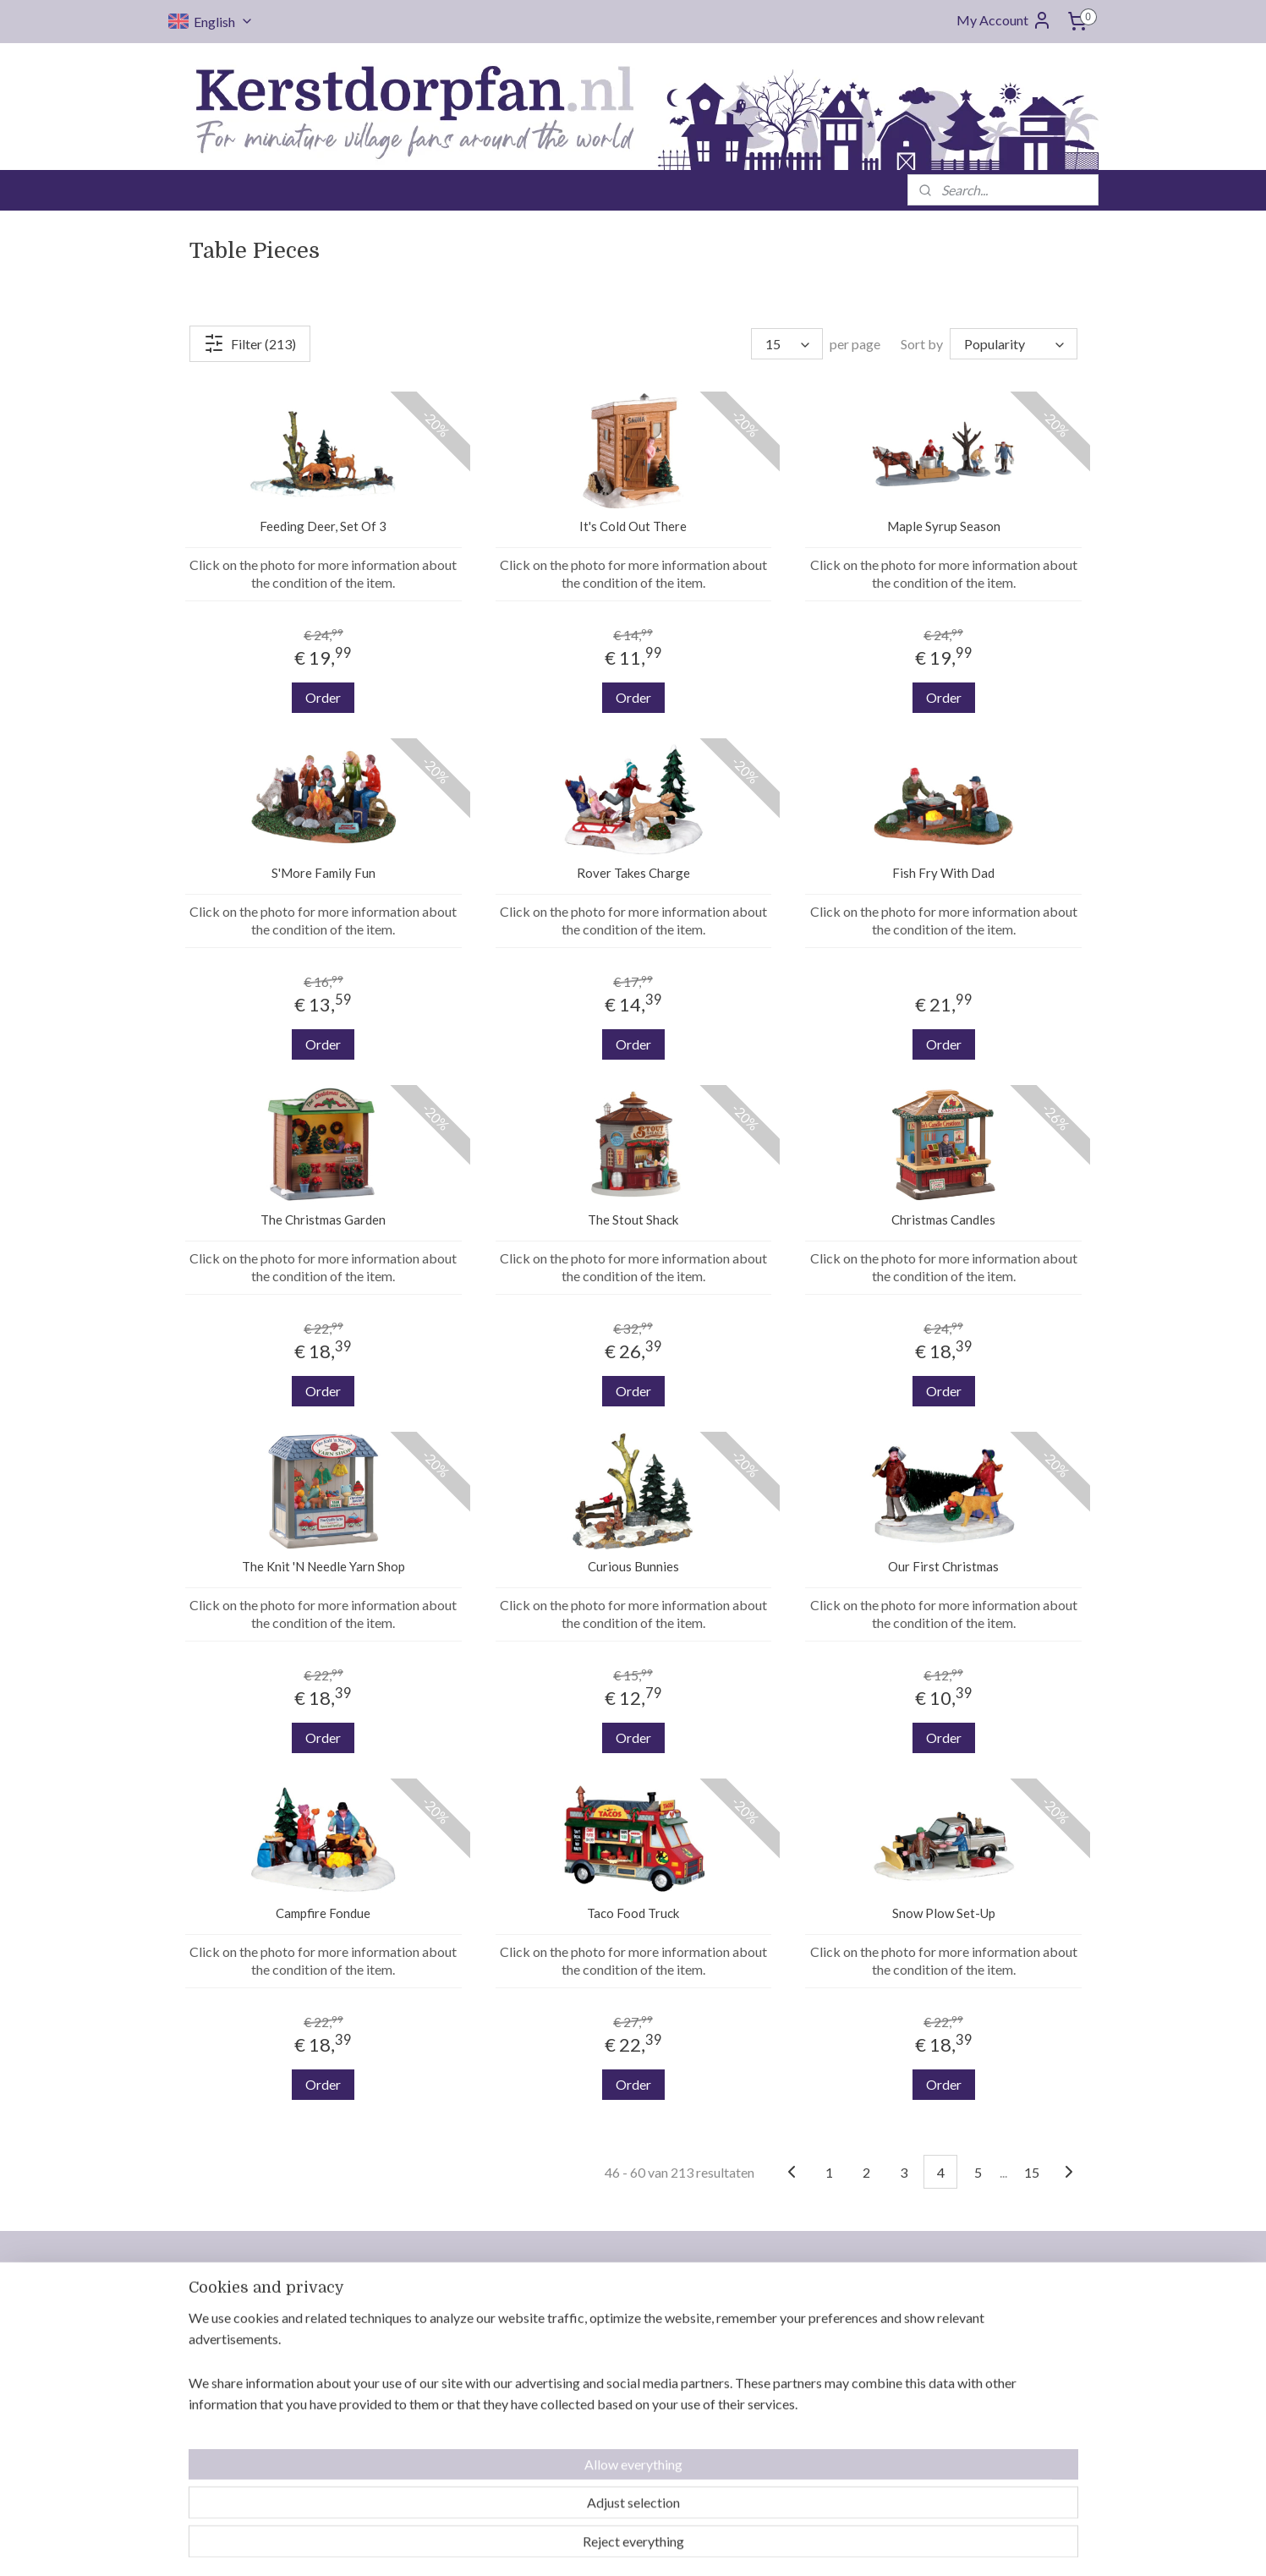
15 (1031, 2171)
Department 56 (964, 2347)
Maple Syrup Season (943, 526)
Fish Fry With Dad (943, 872)
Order (323, 697)
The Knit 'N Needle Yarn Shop (322, 1566)
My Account (1004, 20)
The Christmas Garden (323, 1219)
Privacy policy (588, 2469)
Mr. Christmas (960, 2368)
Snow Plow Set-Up (943, 1913)
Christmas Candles (943, 1219)
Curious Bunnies (632, 1566)
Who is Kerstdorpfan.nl (614, 2327)
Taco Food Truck (633, 1913)
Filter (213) (250, 343)
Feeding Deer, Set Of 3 (323, 526)
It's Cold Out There (633, 526)
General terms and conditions (631, 2449)
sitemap (577, 2545)
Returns (571, 2388)
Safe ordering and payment (810, 2449)
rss (607, 2545)
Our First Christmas (943, 1566)
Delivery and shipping (610, 2347)
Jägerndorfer (958, 2428)
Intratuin (946, 2408)
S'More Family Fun (323, 872)
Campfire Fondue (323, 1913)
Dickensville (955, 2388)
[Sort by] (1014, 344)
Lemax (939, 2307)
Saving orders (588, 2368)
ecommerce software (667, 2545)
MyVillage (950, 2449)
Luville (939, 2327)
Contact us (579, 2307)
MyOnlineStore (807, 2545)
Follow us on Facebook (461, 2449)
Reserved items (592, 2428)
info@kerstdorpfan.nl (457, 2414)
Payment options (596, 2408)
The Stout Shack (633, 1219)
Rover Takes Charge (632, 872)
